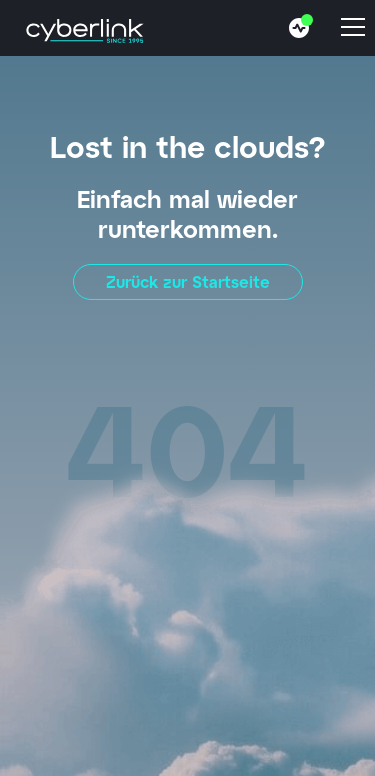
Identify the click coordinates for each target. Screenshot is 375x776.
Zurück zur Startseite (188, 281)
